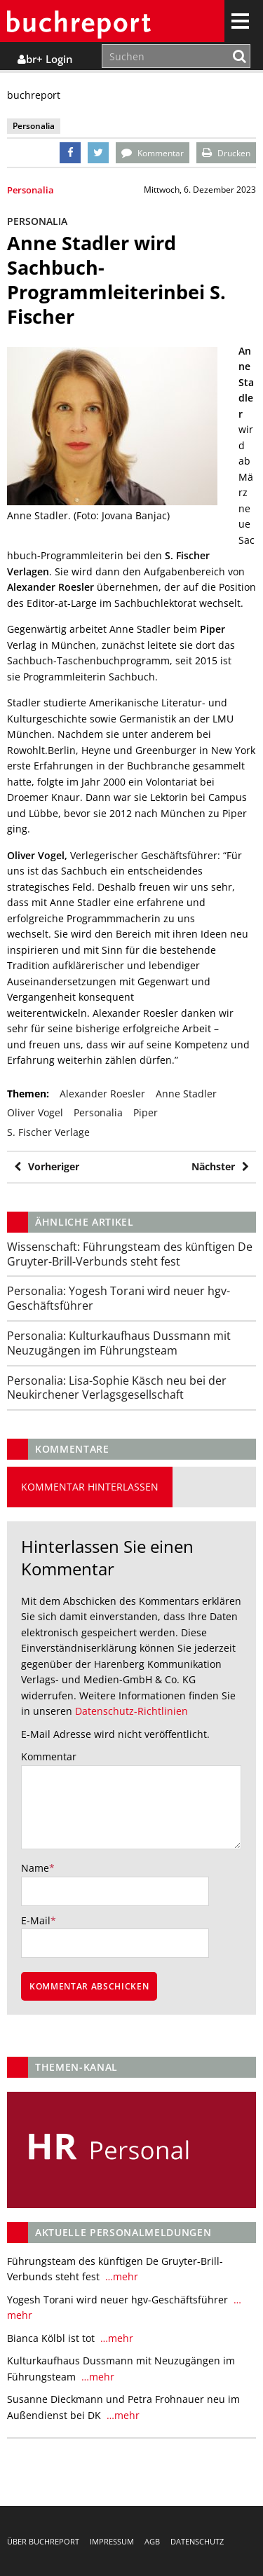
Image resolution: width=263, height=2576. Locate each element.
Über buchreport (43, 2541)
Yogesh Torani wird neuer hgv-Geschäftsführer (118, 1298)
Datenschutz (197, 2541)
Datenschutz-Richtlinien (131, 1711)
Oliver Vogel (35, 1112)
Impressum (112, 2541)
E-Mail (35, 1920)
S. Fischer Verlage (48, 1132)
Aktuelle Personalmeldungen (123, 2232)
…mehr (120, 2276)
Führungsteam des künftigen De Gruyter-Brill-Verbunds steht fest (129, 1254)
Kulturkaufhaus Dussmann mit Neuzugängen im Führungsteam (119, 1343)
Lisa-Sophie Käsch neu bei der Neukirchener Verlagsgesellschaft (117, 1388)
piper (145, 1112)
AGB (152, 2541)
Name (35, 1868)
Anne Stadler (186, 1093)
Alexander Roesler (102, 1093)
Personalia (30, 190)
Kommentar (48, 1756)
